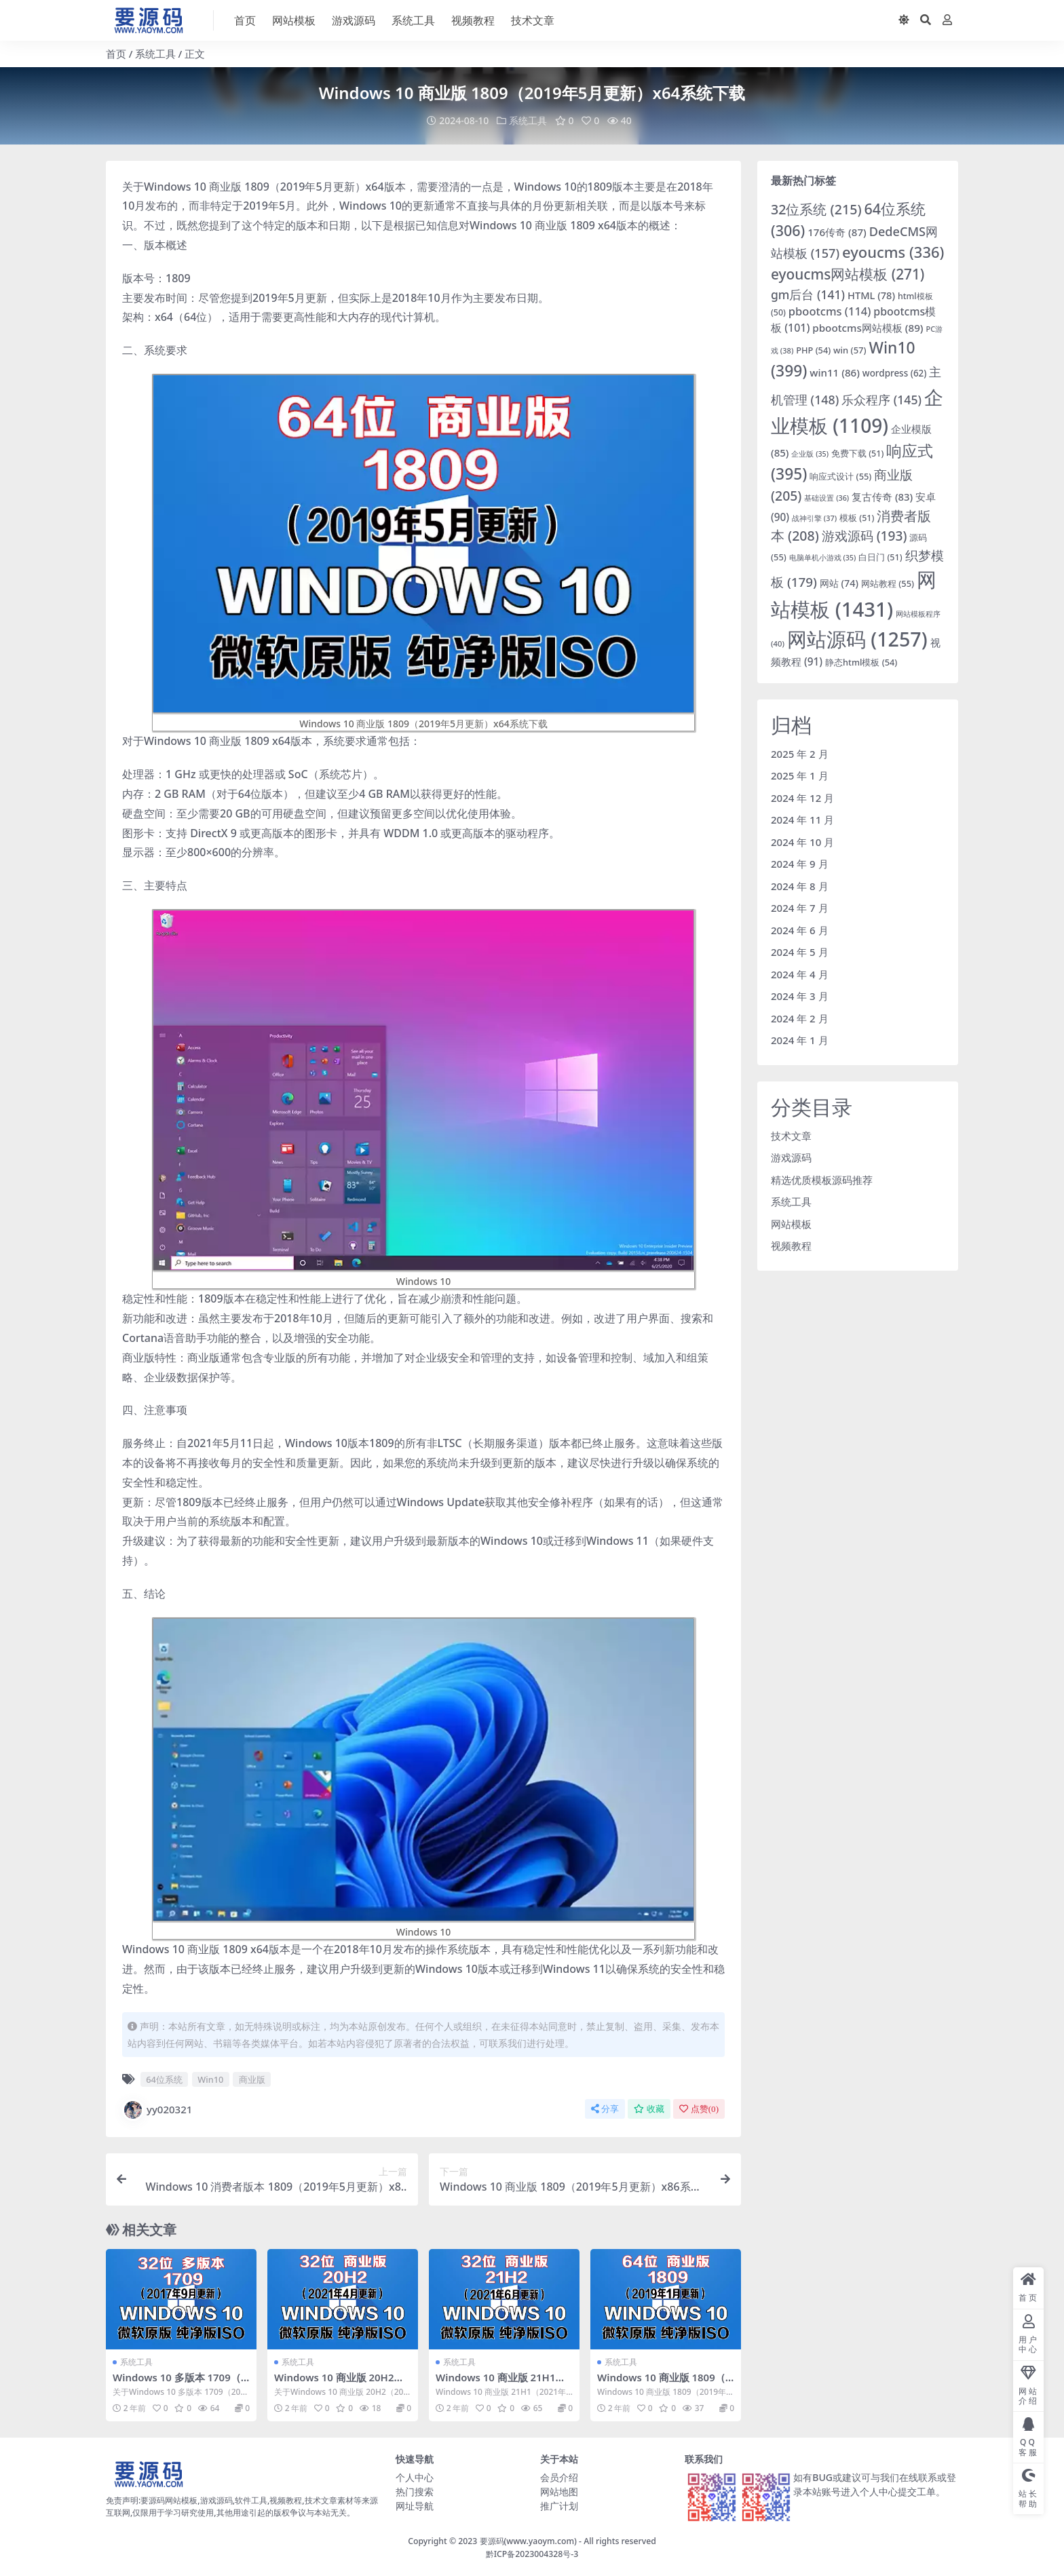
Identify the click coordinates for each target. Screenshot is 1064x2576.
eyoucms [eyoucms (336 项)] (893, 252)
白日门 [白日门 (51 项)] (880, 556)
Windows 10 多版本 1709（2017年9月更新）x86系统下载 (180, 2383)
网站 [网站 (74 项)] (839, 583)
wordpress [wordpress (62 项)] (894, 372)
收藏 (649, 2108)
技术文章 (791, 1135)
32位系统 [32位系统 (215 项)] (816, 208)
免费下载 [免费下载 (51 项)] (857, 453)
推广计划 (559, 2505)
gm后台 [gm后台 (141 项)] (808, 294)
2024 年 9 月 (800, 863)
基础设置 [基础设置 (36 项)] (826, 498)
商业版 (252, 2079)
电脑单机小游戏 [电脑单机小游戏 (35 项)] (822, 557)
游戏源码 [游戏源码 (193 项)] (864, 535)
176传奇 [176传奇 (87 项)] (837, 232)
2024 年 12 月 (802, 797)
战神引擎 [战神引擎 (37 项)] (814, 517)
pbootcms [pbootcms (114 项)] (829, 311)
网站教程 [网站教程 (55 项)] (887, 583)
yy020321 (157, 2109)
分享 (605, 2108)
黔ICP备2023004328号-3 (532, 2553)
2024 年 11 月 (802, 819)
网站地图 (559, 2490)
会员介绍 (559, 2476)
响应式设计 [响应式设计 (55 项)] (840, 476)
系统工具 (155, 53)
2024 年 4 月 (800, 973)
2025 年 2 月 (800, 753)
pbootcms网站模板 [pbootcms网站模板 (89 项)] (867, 327)
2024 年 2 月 (800, 1017)
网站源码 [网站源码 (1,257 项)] (857, 639)
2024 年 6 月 (800, 929)
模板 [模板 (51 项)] (856, 517)
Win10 (210, 2079)
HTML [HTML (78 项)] (871, 294)
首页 (116, 53)
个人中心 (415, 2476)
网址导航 (415, 2505)
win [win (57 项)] (850, 349)
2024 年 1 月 (800, 1040)
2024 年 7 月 (800, 908)
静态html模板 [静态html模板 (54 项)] (861, 662)
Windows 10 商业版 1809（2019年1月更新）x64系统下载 (665, 2383)
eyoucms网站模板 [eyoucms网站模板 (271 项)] (847, 274)
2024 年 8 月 (800, 885)
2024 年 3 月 (800, 996)
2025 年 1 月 (800, 775)
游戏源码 (791, 1157)
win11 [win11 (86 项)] (835, 372)
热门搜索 (415, 2490)
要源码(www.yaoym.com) (528, 2540)
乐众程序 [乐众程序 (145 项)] (881, 399)
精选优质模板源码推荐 (822, 1179)
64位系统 (164, 2079)
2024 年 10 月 (802, 841)
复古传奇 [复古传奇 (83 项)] (882, 496)
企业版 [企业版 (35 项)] (810, 454)
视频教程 (791, 1245)
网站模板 (791, 1223)
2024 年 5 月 (800, 952)
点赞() (699, 2108)
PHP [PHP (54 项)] (813, 349)
